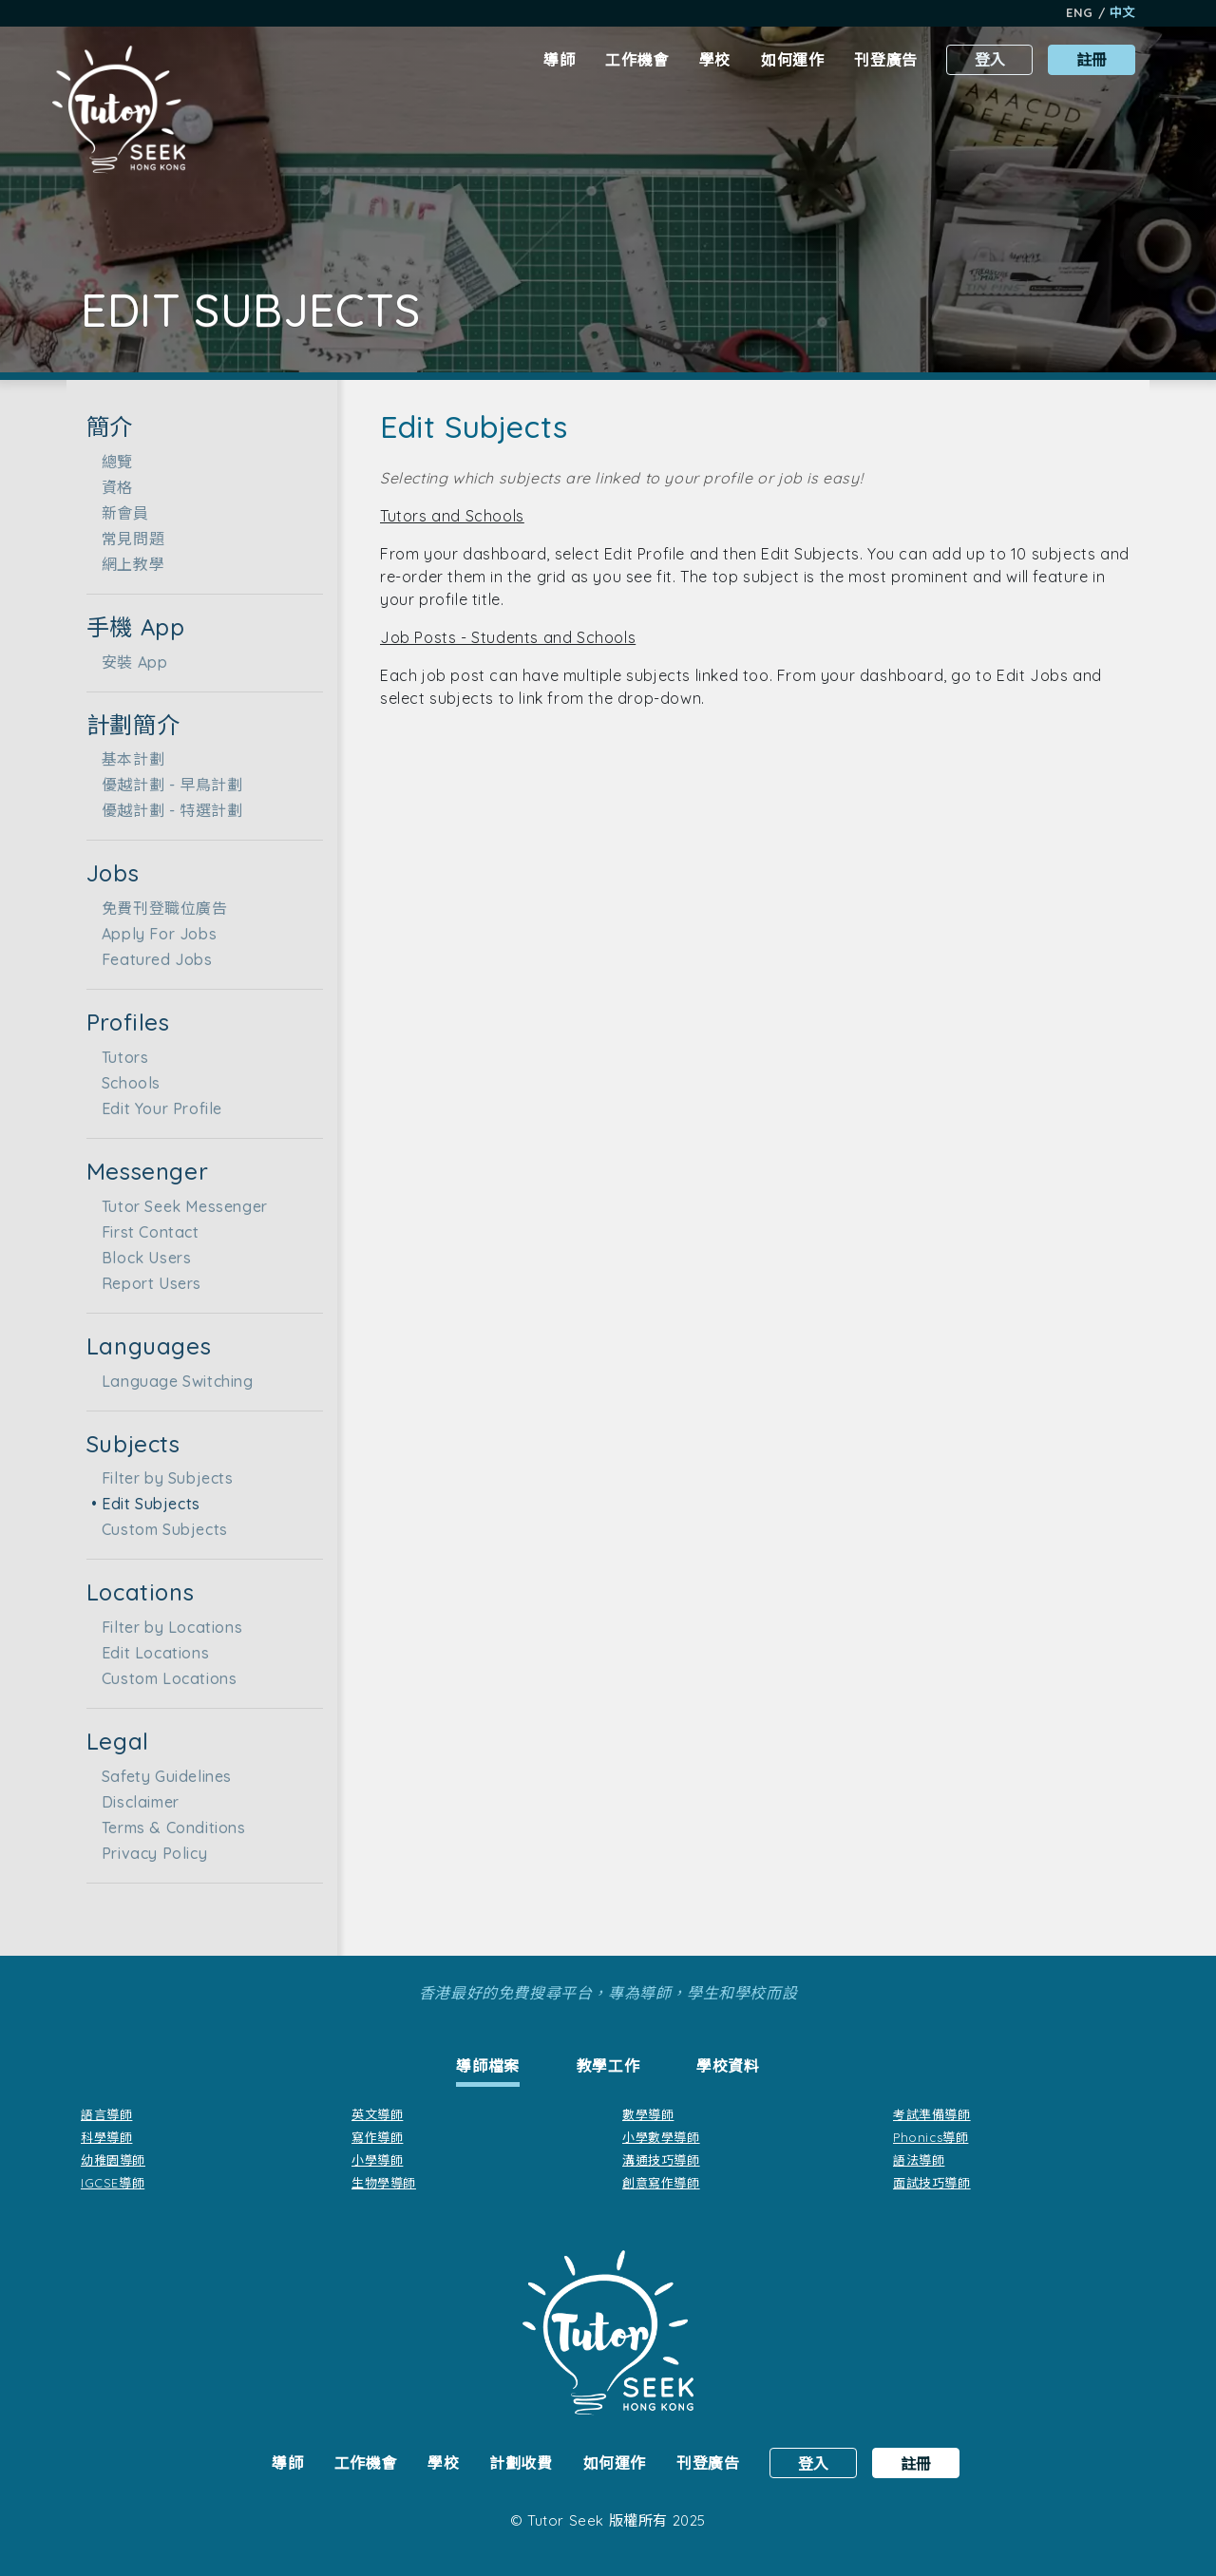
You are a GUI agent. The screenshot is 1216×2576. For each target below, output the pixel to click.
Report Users (146, 1283)
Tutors (119, 1057)
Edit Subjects (145, 1503)
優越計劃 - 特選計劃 (167, 810)
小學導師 (377, 2160)
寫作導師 (377, 2137)
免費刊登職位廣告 (159, 908)
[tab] (487, 2068)
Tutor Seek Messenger (179, 1206)
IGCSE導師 (112, 2182)
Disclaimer (135, 1801)
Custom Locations (164, 1678)
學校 (715, 59)
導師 (559, 59)
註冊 (1091, 59)
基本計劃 (127, 758)
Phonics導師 (930, 2137)
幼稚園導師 (113, 2160)
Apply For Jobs (153, 933)
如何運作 (792, 59)
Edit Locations (149, 1652)
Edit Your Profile (156, 1108)
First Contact (145, 1231)
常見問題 (127, 538)
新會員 (119, 512)
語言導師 (106, 2114)
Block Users (141, 1257)
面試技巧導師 (932, 2182)
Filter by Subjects (162, 1477)
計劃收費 (520, 2462)
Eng (1079, 12)
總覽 (111, 461)
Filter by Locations (166, 1627)
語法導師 (918, 2160)
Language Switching (172, 1381)
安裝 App (129, 662)
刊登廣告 (885, 59)
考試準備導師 (932, 2114)
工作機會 (636, 59)
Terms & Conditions (168, 1827)
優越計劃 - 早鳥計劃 (167, 784)
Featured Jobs (151, 959)
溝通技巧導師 (661, 2160)
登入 (990, 59)
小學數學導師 (661, 2137)
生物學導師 (384, 2182)
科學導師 (106, 2137)
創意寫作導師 (661, 2182)
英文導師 (377, 2114)
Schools (125, 1082)
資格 (111, 487)
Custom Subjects (159, 1529)
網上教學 (127, 564)
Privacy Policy (148, 1853)
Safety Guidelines (161, 1776)
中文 (1122, 12)
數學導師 (648, 2114)
